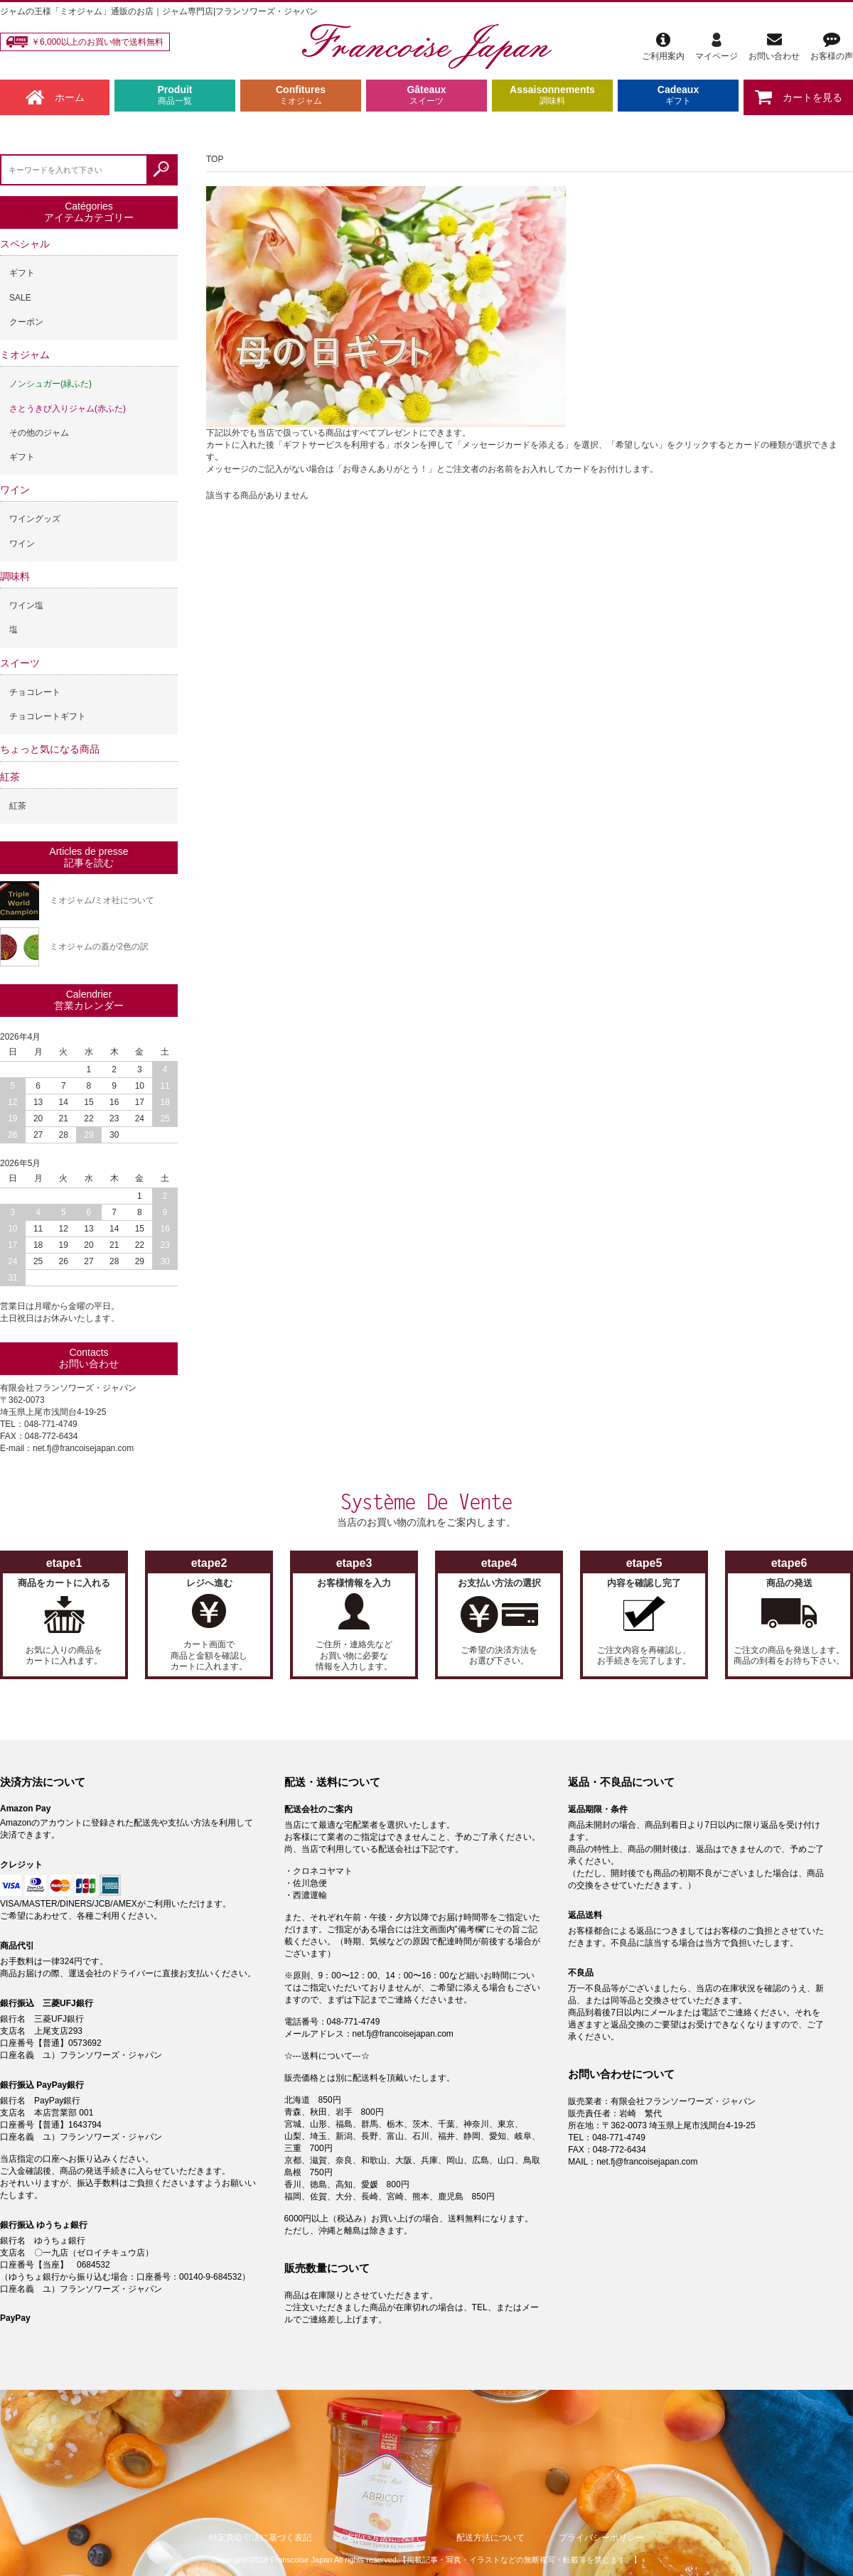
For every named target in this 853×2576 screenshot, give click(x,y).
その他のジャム (39, 433)
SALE (20, 298)
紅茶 (10, 776)
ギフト (22, 273)
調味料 (15, 576)
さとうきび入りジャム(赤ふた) (67, 409)
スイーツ (20, 663)
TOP (214, 159)
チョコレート (34, 692)
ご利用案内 (663, 47)
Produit (174, 95)
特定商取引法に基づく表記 (260, 2538)
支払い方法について (383, 2538)
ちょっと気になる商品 (50, 749)
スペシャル (25, 243)
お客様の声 (831, 47)
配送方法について (490, 2538)
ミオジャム (25, 354)
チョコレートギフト (47, 716)
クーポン (26, 322)
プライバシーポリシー (601, 2538)
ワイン (15, 489)
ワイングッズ (34, 519)
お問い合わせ (774, 47)
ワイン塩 (26, 605)
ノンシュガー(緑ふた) (50, 384)
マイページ (716, 47)
